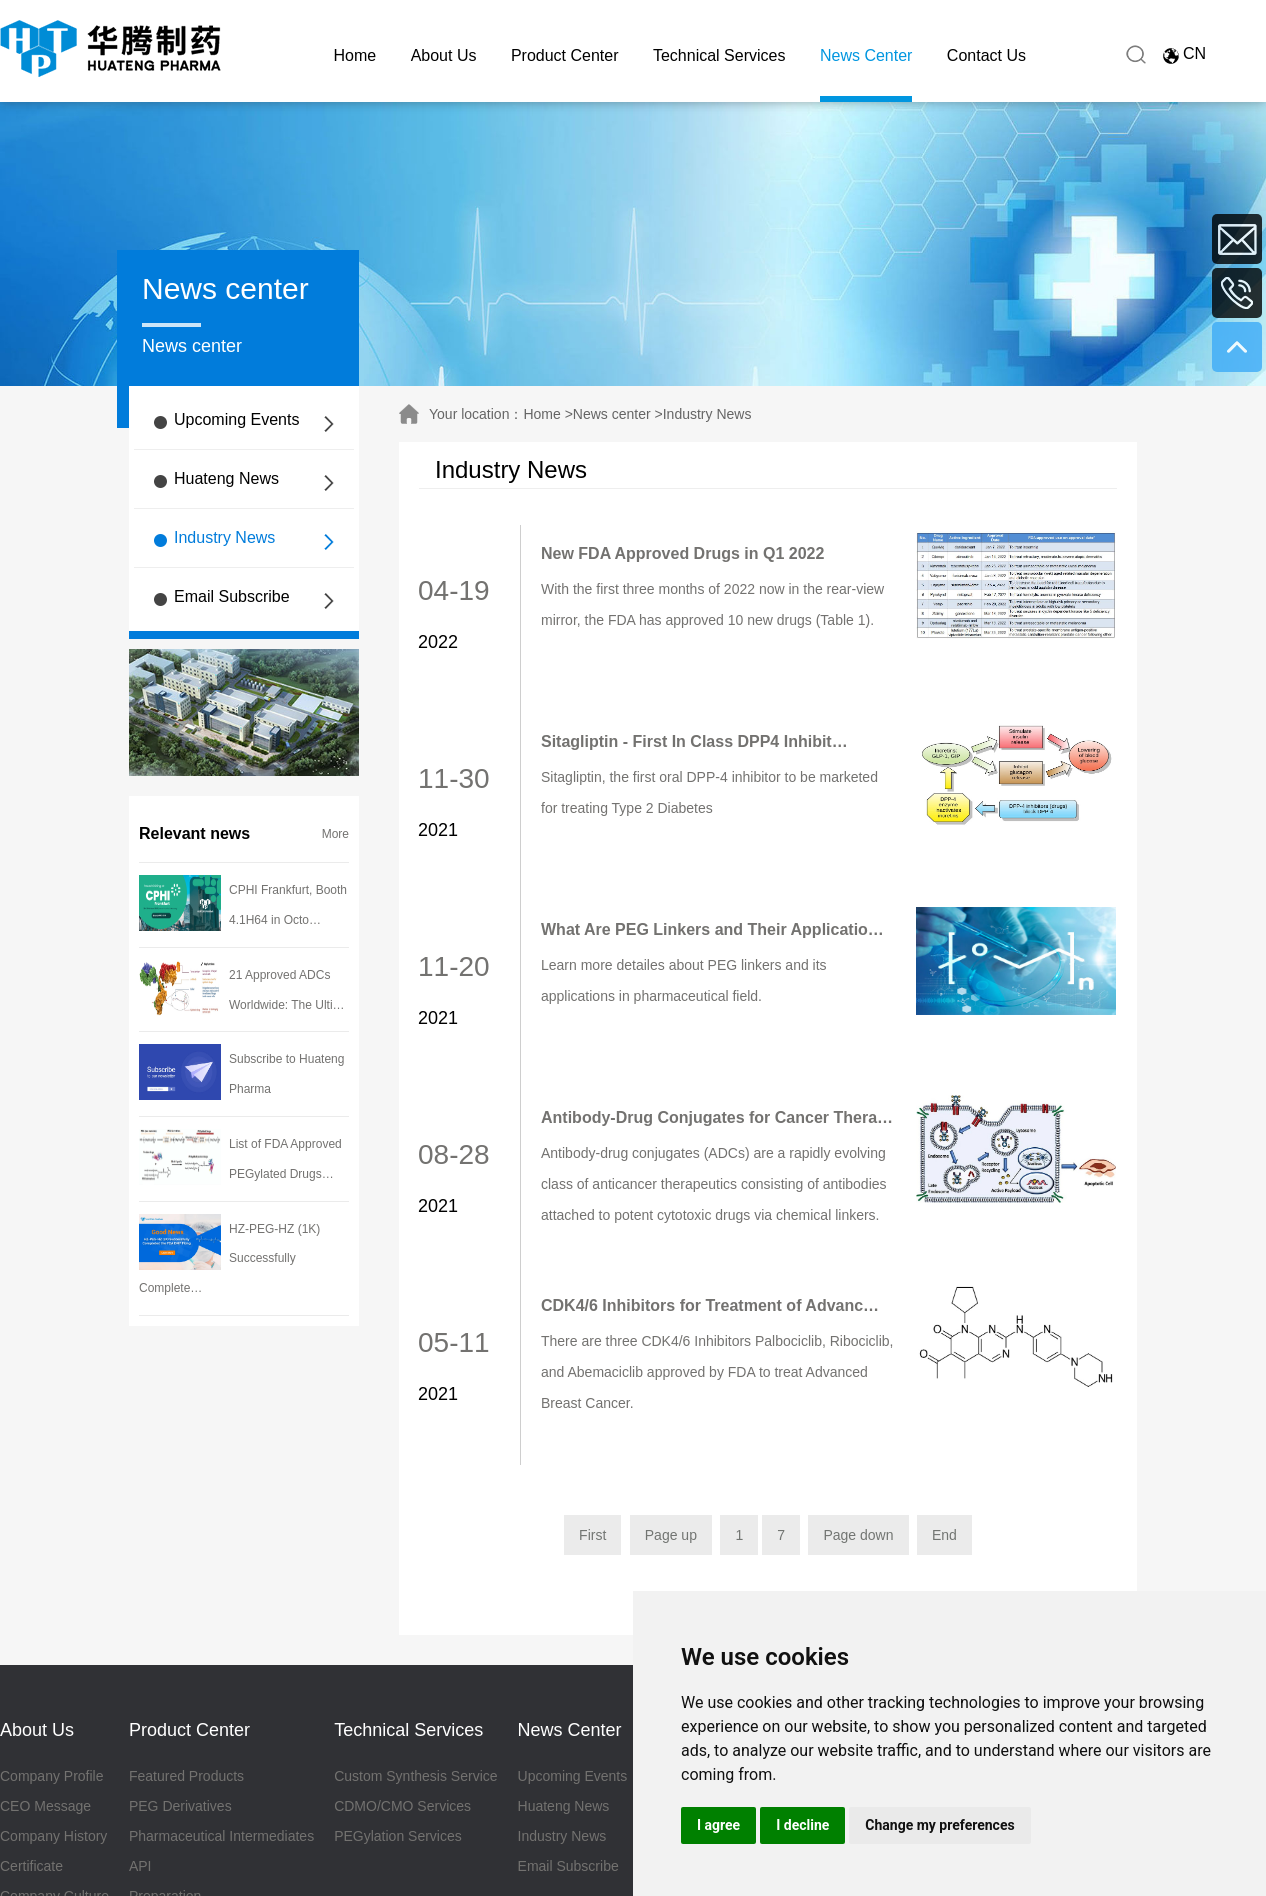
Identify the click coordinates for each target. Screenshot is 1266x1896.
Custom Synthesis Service (415, 1776)
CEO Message (45, 1806)
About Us (444, 55)
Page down (858, 1535)
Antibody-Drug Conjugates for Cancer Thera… (717, 1117)
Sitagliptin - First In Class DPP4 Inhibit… (694, 741)
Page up (671, 1535)
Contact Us (986, 55)
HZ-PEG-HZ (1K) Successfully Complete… (229, 1259)
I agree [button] (718, 1825)
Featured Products (186, 1776)
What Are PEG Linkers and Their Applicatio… (712, 929)
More (335, 834)
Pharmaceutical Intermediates (221, 1836)
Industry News (224, 537)
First (592, 1535)
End (944, 1535)
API (140, 1866)
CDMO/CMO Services (402, 1806)
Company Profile (52, 1776)
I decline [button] (802, 1825)
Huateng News (226, 478)
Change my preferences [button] (939, 1825)
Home (355, 55)
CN (1194, 53)
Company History (53, 1836)
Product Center (565, 55)
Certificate (31, 1866)
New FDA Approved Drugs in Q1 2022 (682, 553)
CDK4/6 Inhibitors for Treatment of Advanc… (710, 1305)
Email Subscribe (232, 596)
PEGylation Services (398, 1836)
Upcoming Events (236, 419)
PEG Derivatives (180, 1806)
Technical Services (719, 55)
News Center (866, 55)
